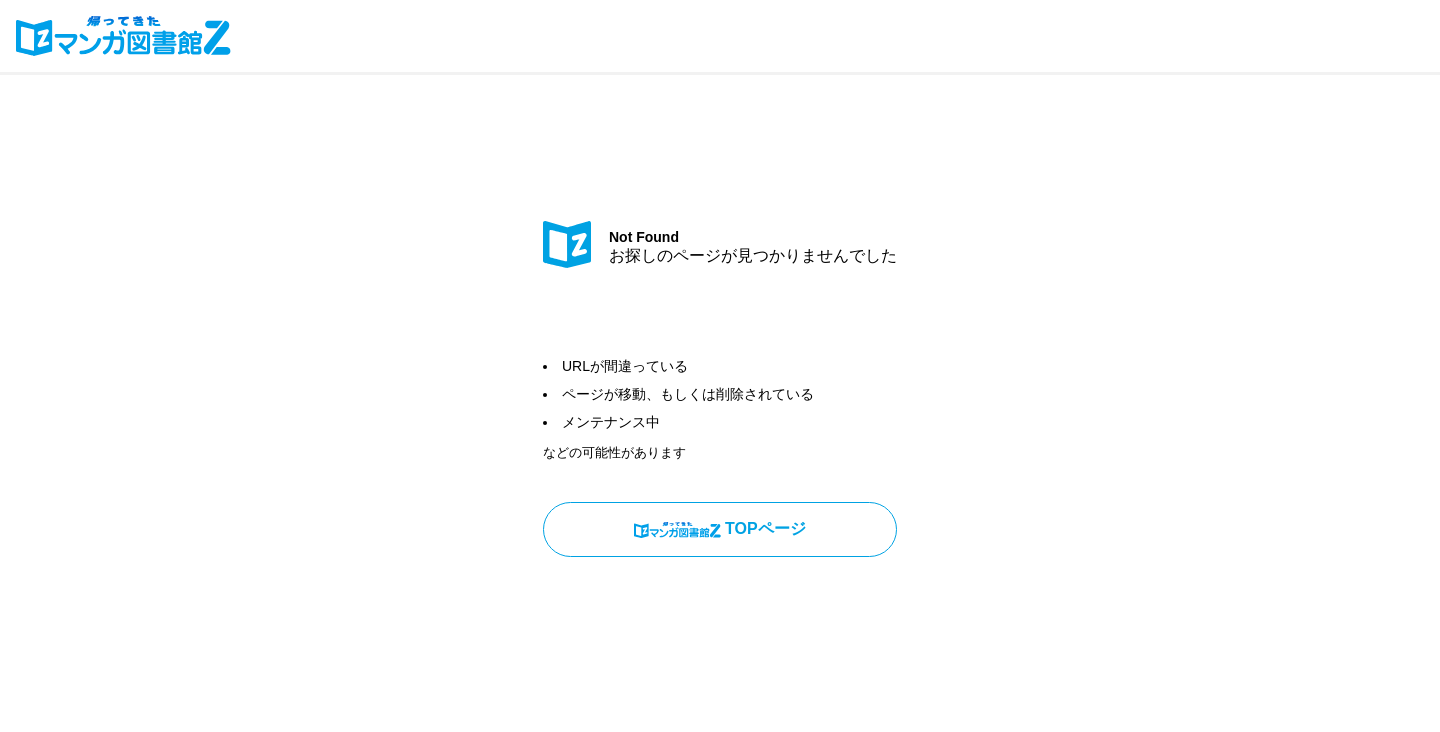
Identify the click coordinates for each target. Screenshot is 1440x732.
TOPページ (719, 529)
